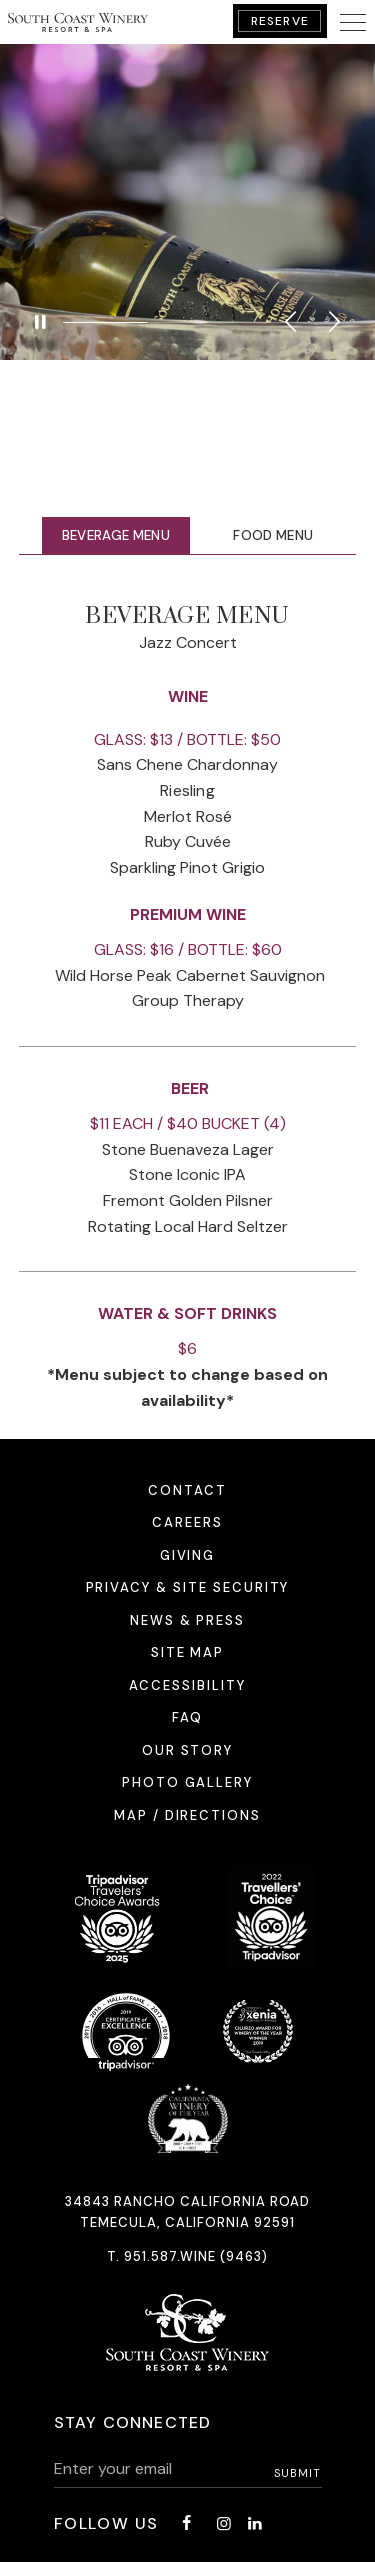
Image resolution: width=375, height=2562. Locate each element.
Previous (290, 322)
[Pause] (41, 322)
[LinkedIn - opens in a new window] (255, 2523)
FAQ (187, 1717)
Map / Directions (187, 1815)
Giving (188, 1555)
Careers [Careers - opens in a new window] (187, 1522)
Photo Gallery (187, 1782)
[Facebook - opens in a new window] (186, 2523)
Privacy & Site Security (188, 1587)
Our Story (188, 1750)
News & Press (187, 1620)
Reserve (280, 21)
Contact (187, 1490)
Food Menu (273, 535)
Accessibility (187, 1685)
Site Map (188, 1652)
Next (334, 322)
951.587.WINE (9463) (196, 2256)
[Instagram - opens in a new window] (224, 2523)
